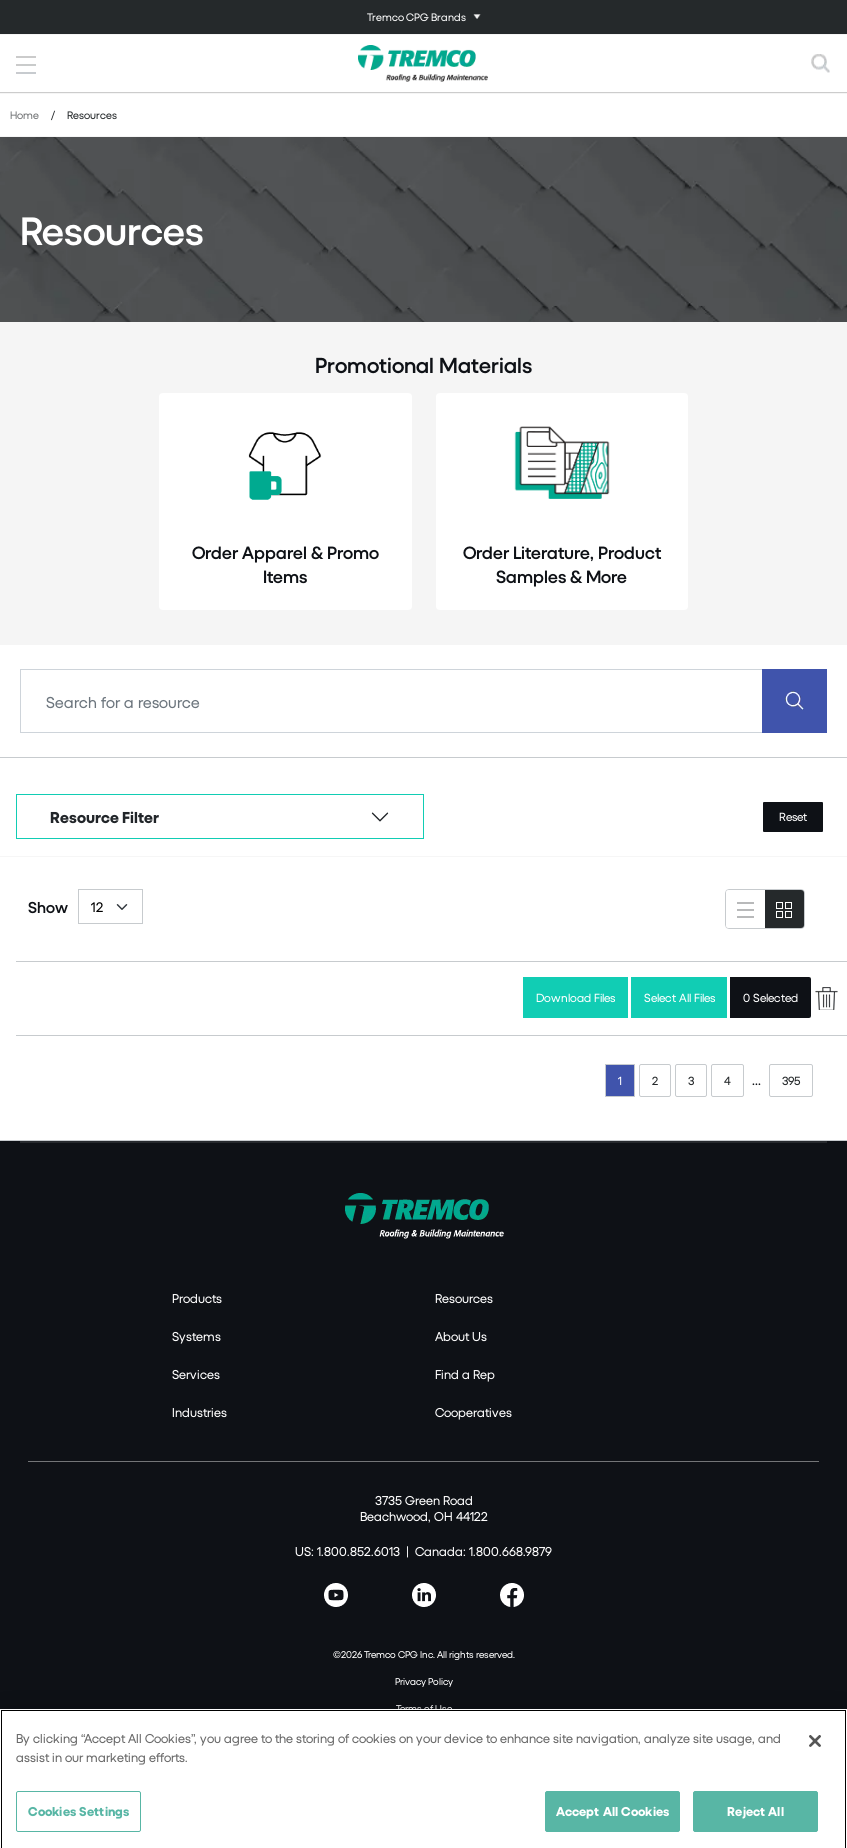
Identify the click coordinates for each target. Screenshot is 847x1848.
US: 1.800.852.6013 (347, 1551)
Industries (199, 1412)
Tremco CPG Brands (416, 16)
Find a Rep (465, 1374)
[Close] (815, 1749)
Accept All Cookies (612, 1819)
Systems (196, 1336)
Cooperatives (473, 1412)
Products (197, 1298)
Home (24, 114)
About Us (461, 1336)
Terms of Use (424, 1708)
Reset (793, 816)
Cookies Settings (78, 1819)
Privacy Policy (424, 1681)
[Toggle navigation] (423, 17)
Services (196, 1374)
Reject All (755, 1819)
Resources (464, 1298)
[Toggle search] (821, 63)
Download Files (575, 997)
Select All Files (679, 997)
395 (791, 1080)
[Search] (391, 701)
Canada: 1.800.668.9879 (483, 1551)
